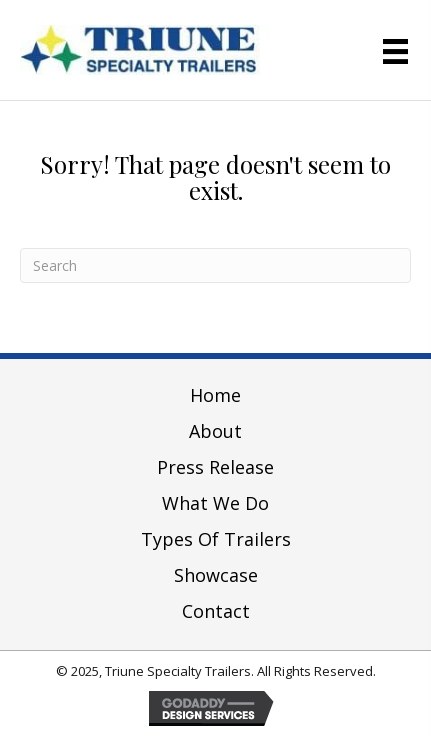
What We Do (215, 503)
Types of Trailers (216, 539)
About (215, 431)
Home (215, 395)
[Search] (215, 265)
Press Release (215, 467)
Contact (216, 611)
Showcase (216, 575)
